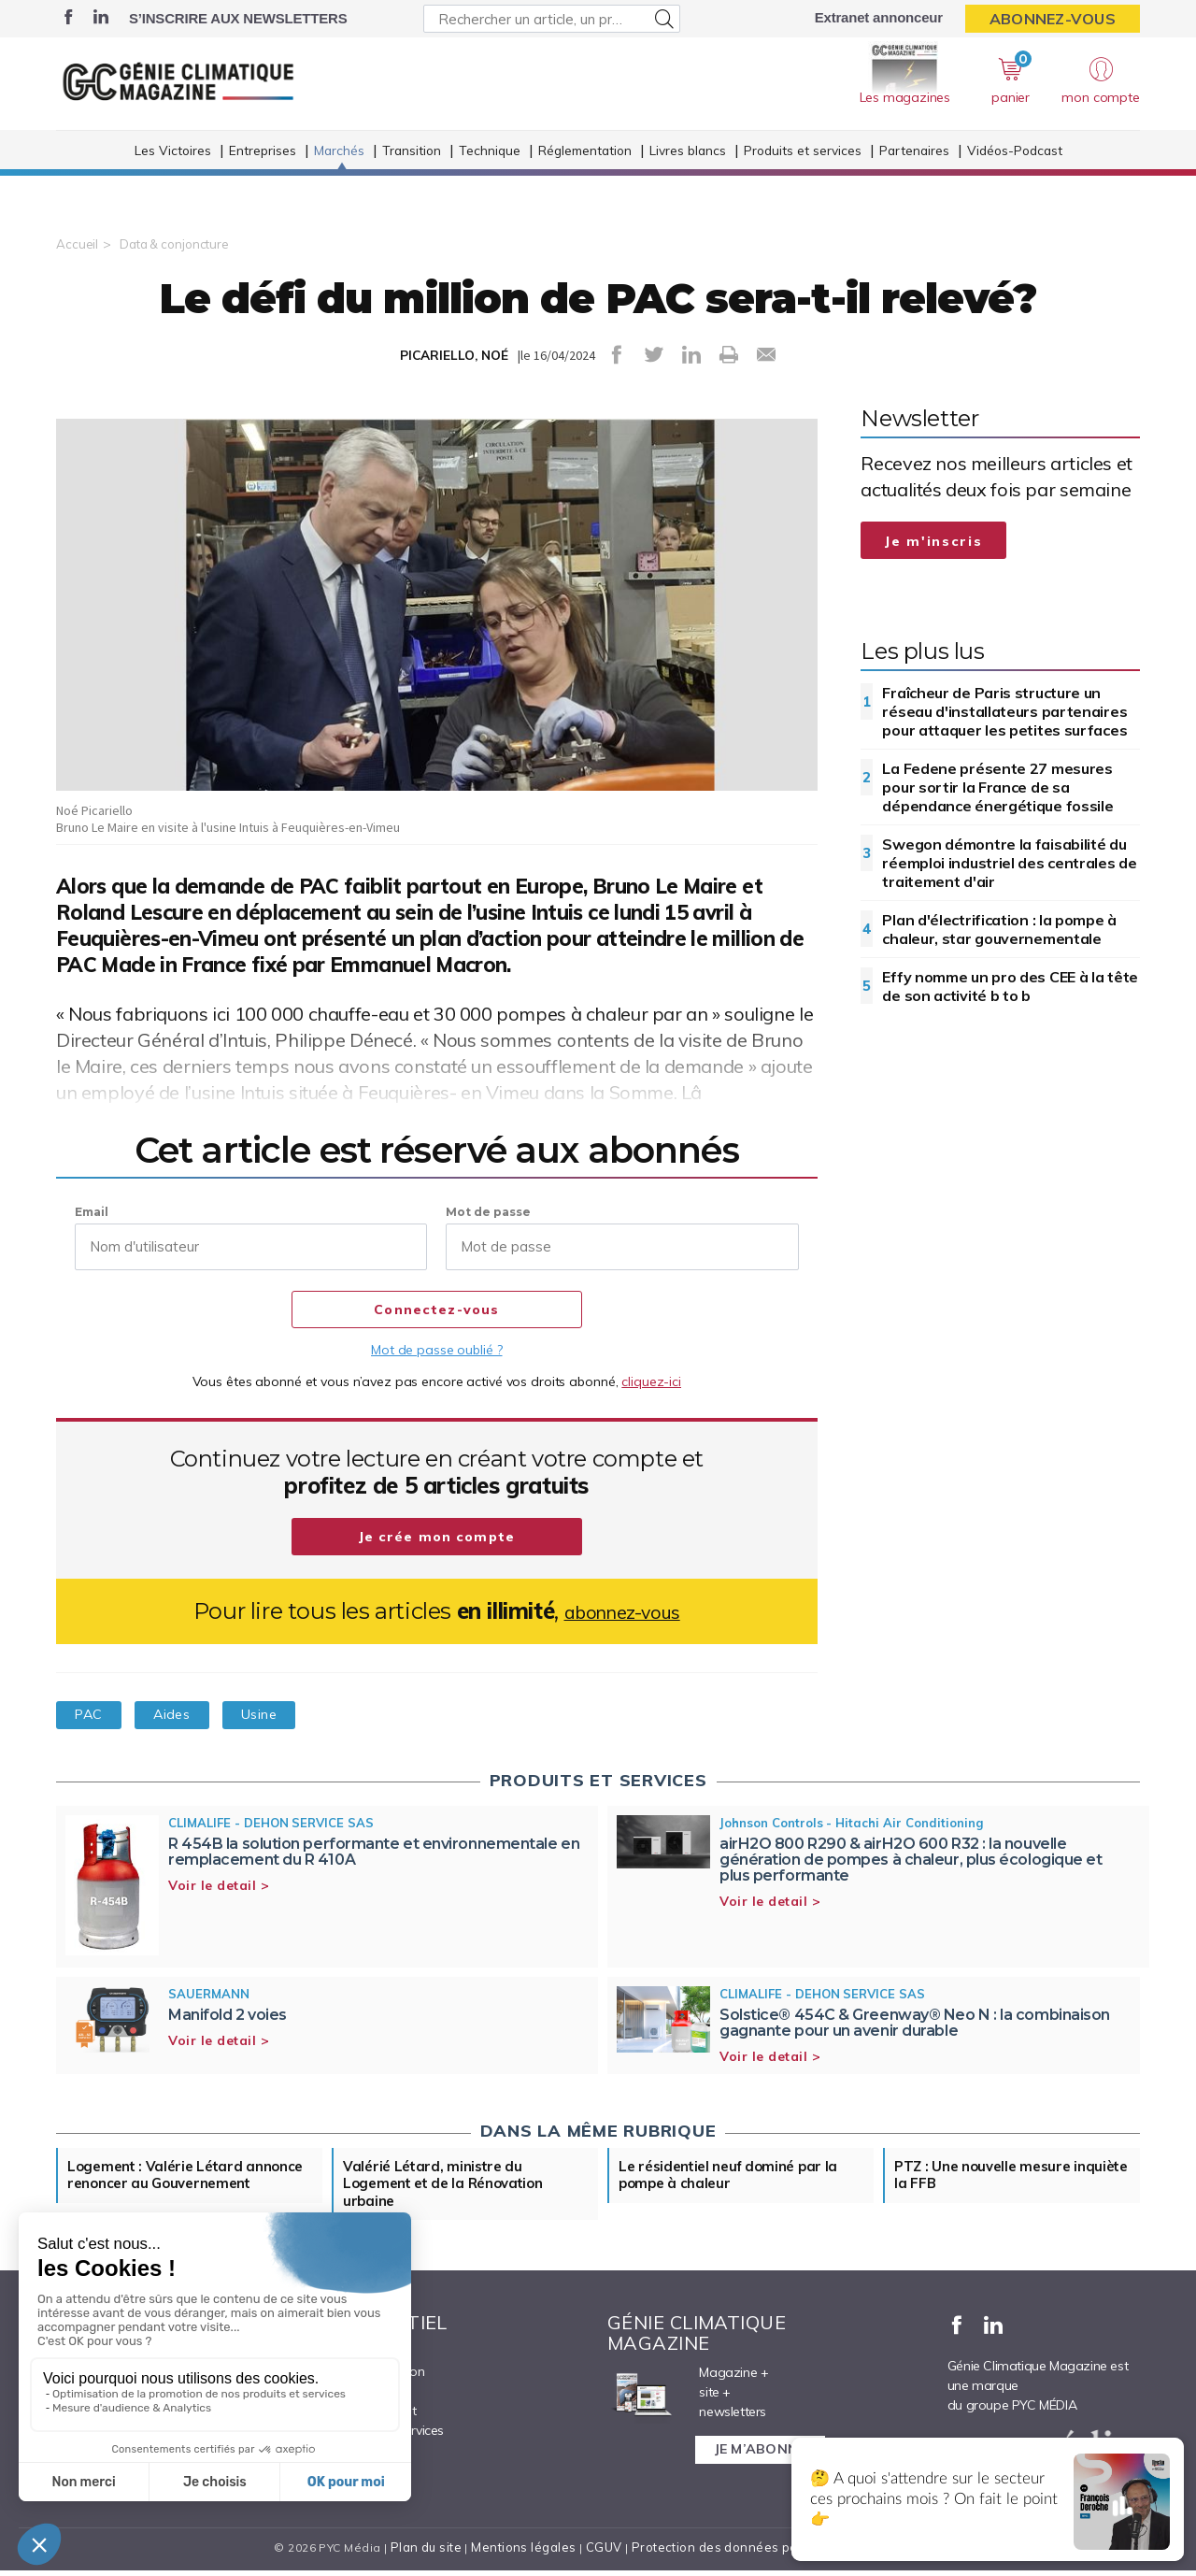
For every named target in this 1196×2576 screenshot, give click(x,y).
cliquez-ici (651, 1381)
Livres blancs (687, 176)
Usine (297, 1714)
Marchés (339, 176)
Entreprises (262, 176)
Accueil (77, 243)
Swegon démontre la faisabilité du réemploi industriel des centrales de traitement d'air (1009, 863)
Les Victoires (173, 176)
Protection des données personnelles (744, 2553)
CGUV (606, 2553)
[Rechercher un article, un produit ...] (551, 19)
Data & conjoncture (178, 243)
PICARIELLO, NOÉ (454, 355)
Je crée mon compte (437, 1537)
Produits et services (802, 176)
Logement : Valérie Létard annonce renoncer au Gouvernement (159, 2186)
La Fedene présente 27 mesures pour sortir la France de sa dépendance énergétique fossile (997, 787)
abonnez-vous (621, 1610)
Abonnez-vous (1053, 18)
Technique (489, 176)
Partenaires (914, 176)
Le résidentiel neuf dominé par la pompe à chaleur (735, 2177)
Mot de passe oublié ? (436, 1349)
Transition (411, 176)
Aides (194, 1714)
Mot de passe (488, 1212)
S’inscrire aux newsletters (238, 18)
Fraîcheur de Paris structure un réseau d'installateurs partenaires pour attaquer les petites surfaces (1004, 711)
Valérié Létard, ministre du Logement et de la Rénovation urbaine (450, 2186)
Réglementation (585, 176)
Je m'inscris (933, 541)
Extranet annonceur (879, 17)
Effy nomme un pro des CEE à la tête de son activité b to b (1010, 986)
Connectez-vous (437, 1310)
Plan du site (433, 2553)
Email (91, 1212)
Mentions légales (529, 2553)
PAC (96, 1714)
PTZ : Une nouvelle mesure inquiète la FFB (988, 2177)
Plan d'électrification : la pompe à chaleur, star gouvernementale (999, 929)
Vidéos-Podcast (1014, 176)
